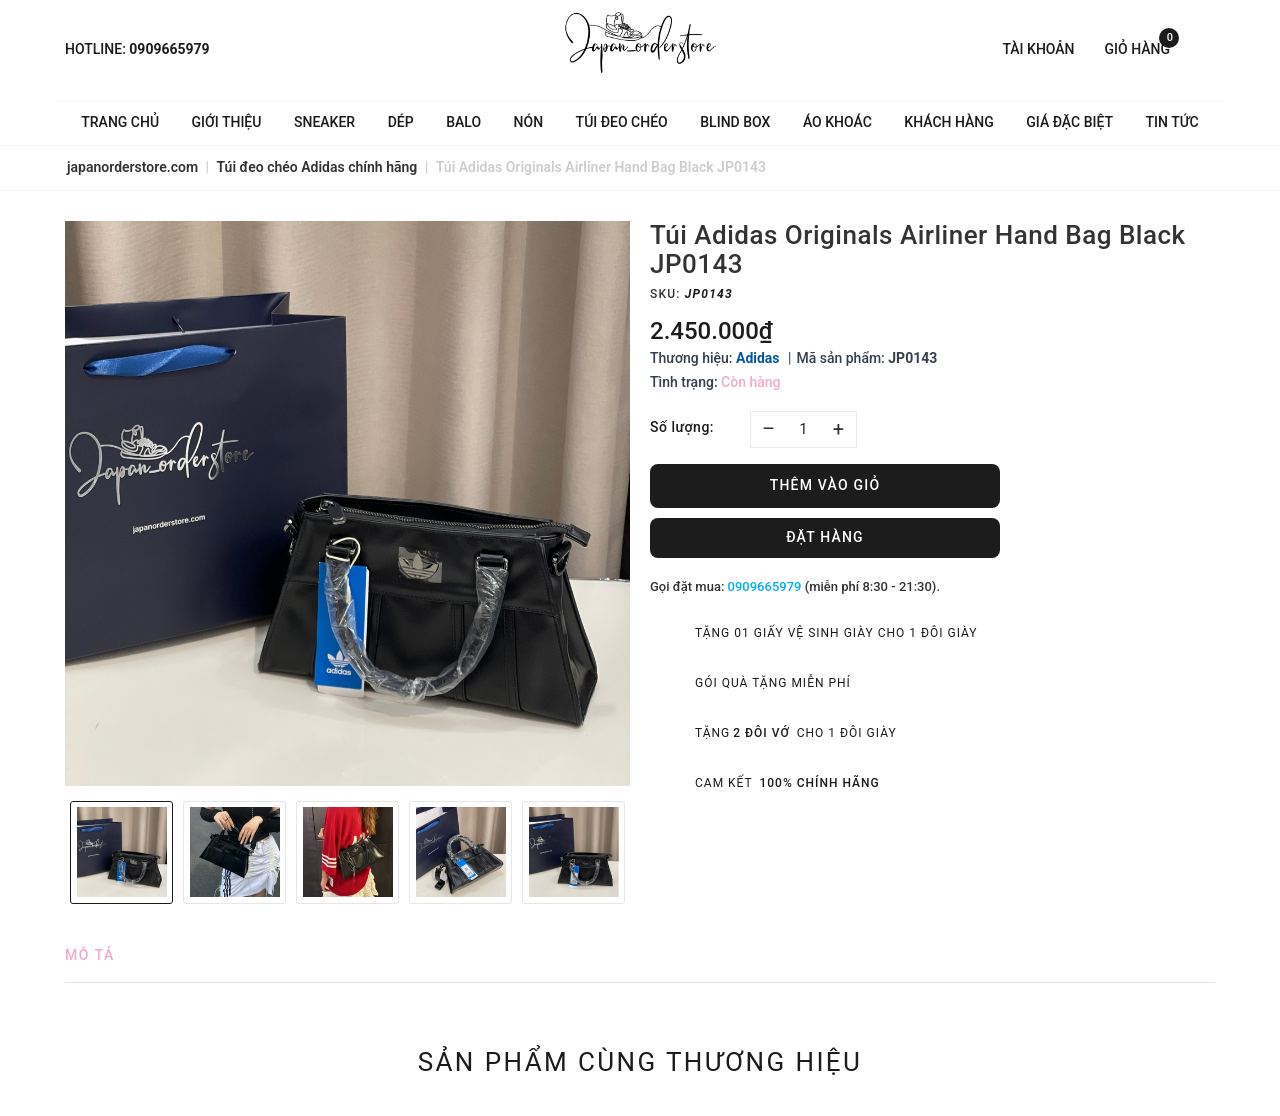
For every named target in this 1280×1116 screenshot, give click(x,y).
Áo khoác (837, 122)
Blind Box (735, 122)
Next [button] (640, 852)
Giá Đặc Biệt (1069, 122)
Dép (401, 122)
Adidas (758, 358)
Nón (529, 122)
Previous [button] (55, 852)
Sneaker (324, 122)
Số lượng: (682, 427)
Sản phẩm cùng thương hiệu (640, 1062)
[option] (347, 503)
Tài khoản (1038, 49)
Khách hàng (948, 122)
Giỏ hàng (1142, 47)
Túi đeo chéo (622, 122)
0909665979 (169, 49)
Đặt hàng (825, 537)
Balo (463, 122)
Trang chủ (120, 122)
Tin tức (1172, 122)
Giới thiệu (227, 122)
